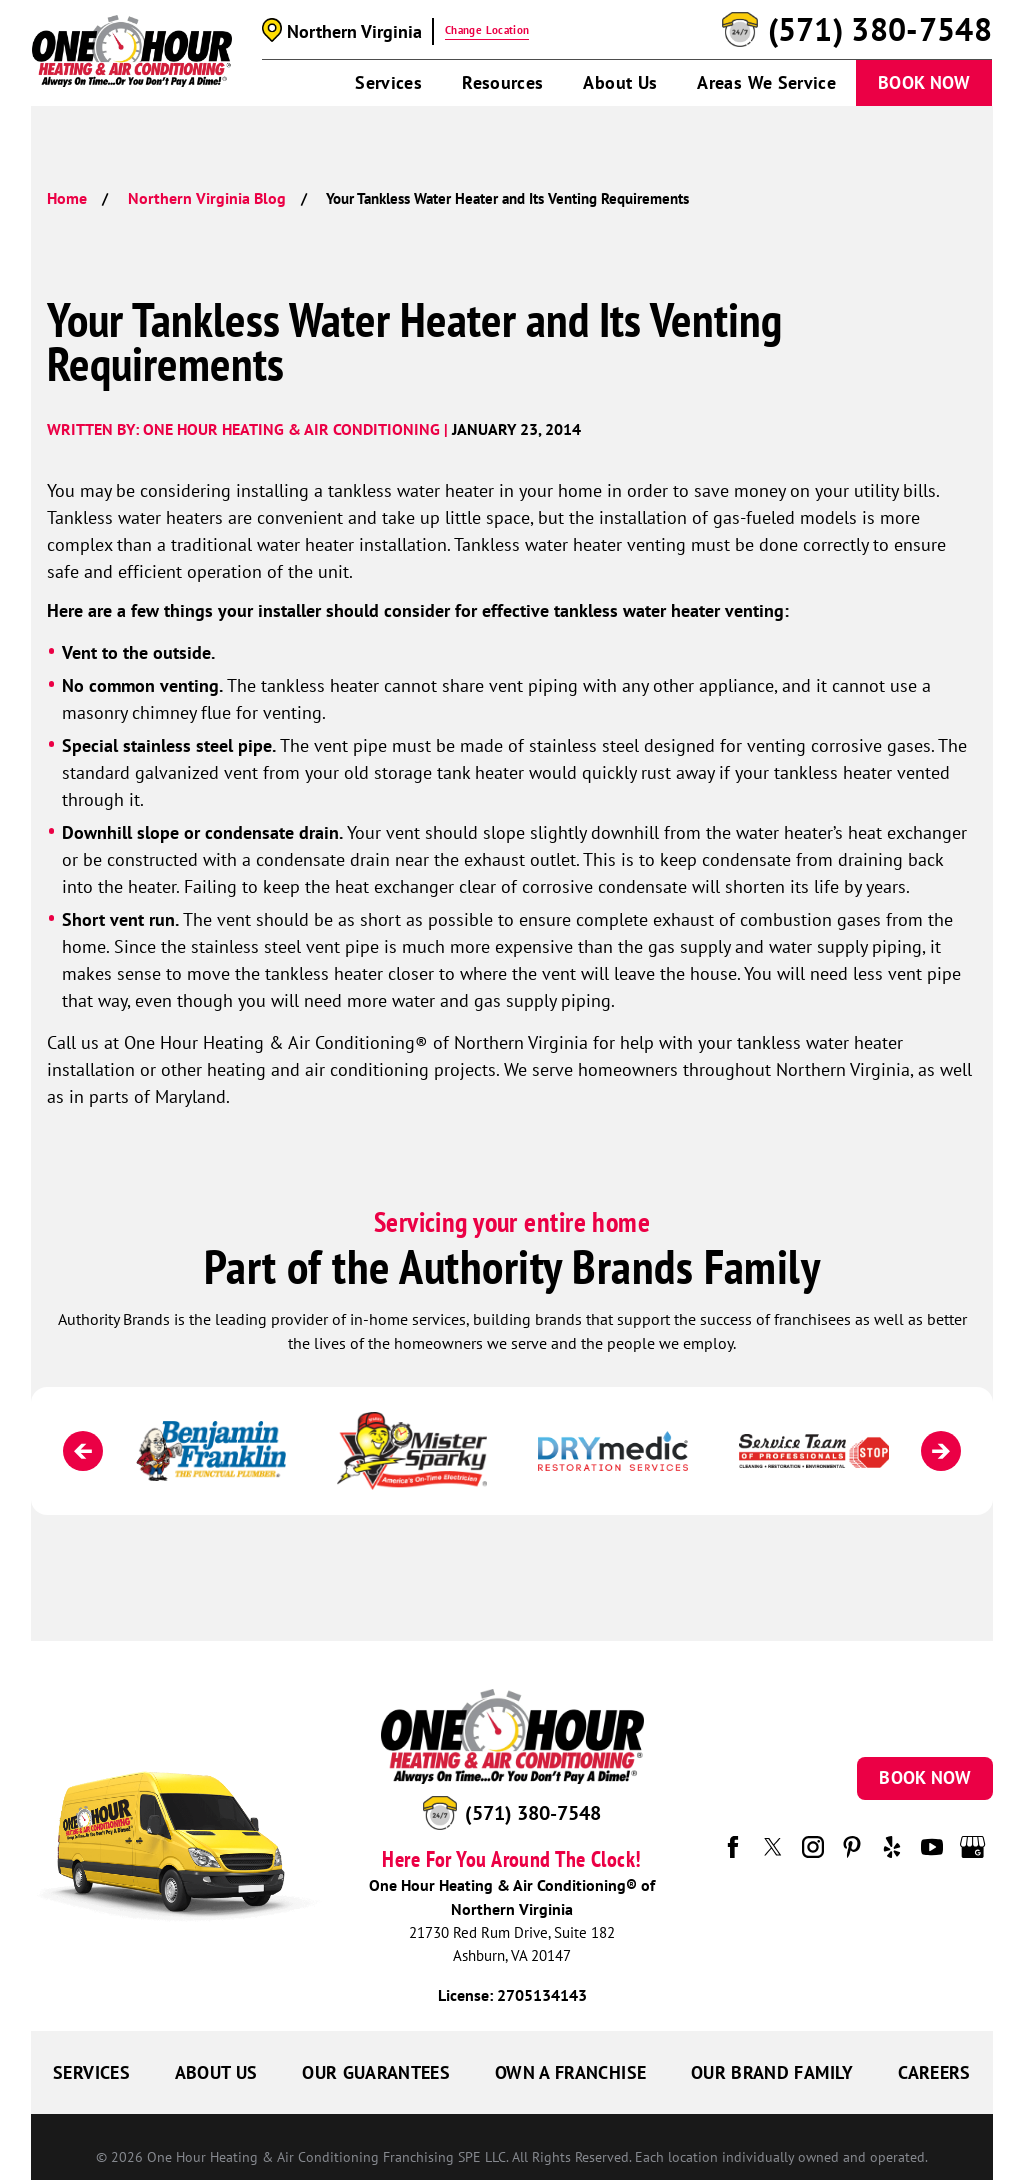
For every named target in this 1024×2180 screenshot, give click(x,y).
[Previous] (83, 1451)
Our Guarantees (376, 2072)
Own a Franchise (570, 2072)
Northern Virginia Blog (207, 198)
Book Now (924, 82)
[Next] (941, 1451)
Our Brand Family (772, 2072)
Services (388, 82)
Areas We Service (766, 82)
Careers (934, 2072)
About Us (620, 82)
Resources (502, 82)
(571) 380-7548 (880, 30)
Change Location (487, 30)
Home (67, 198)
